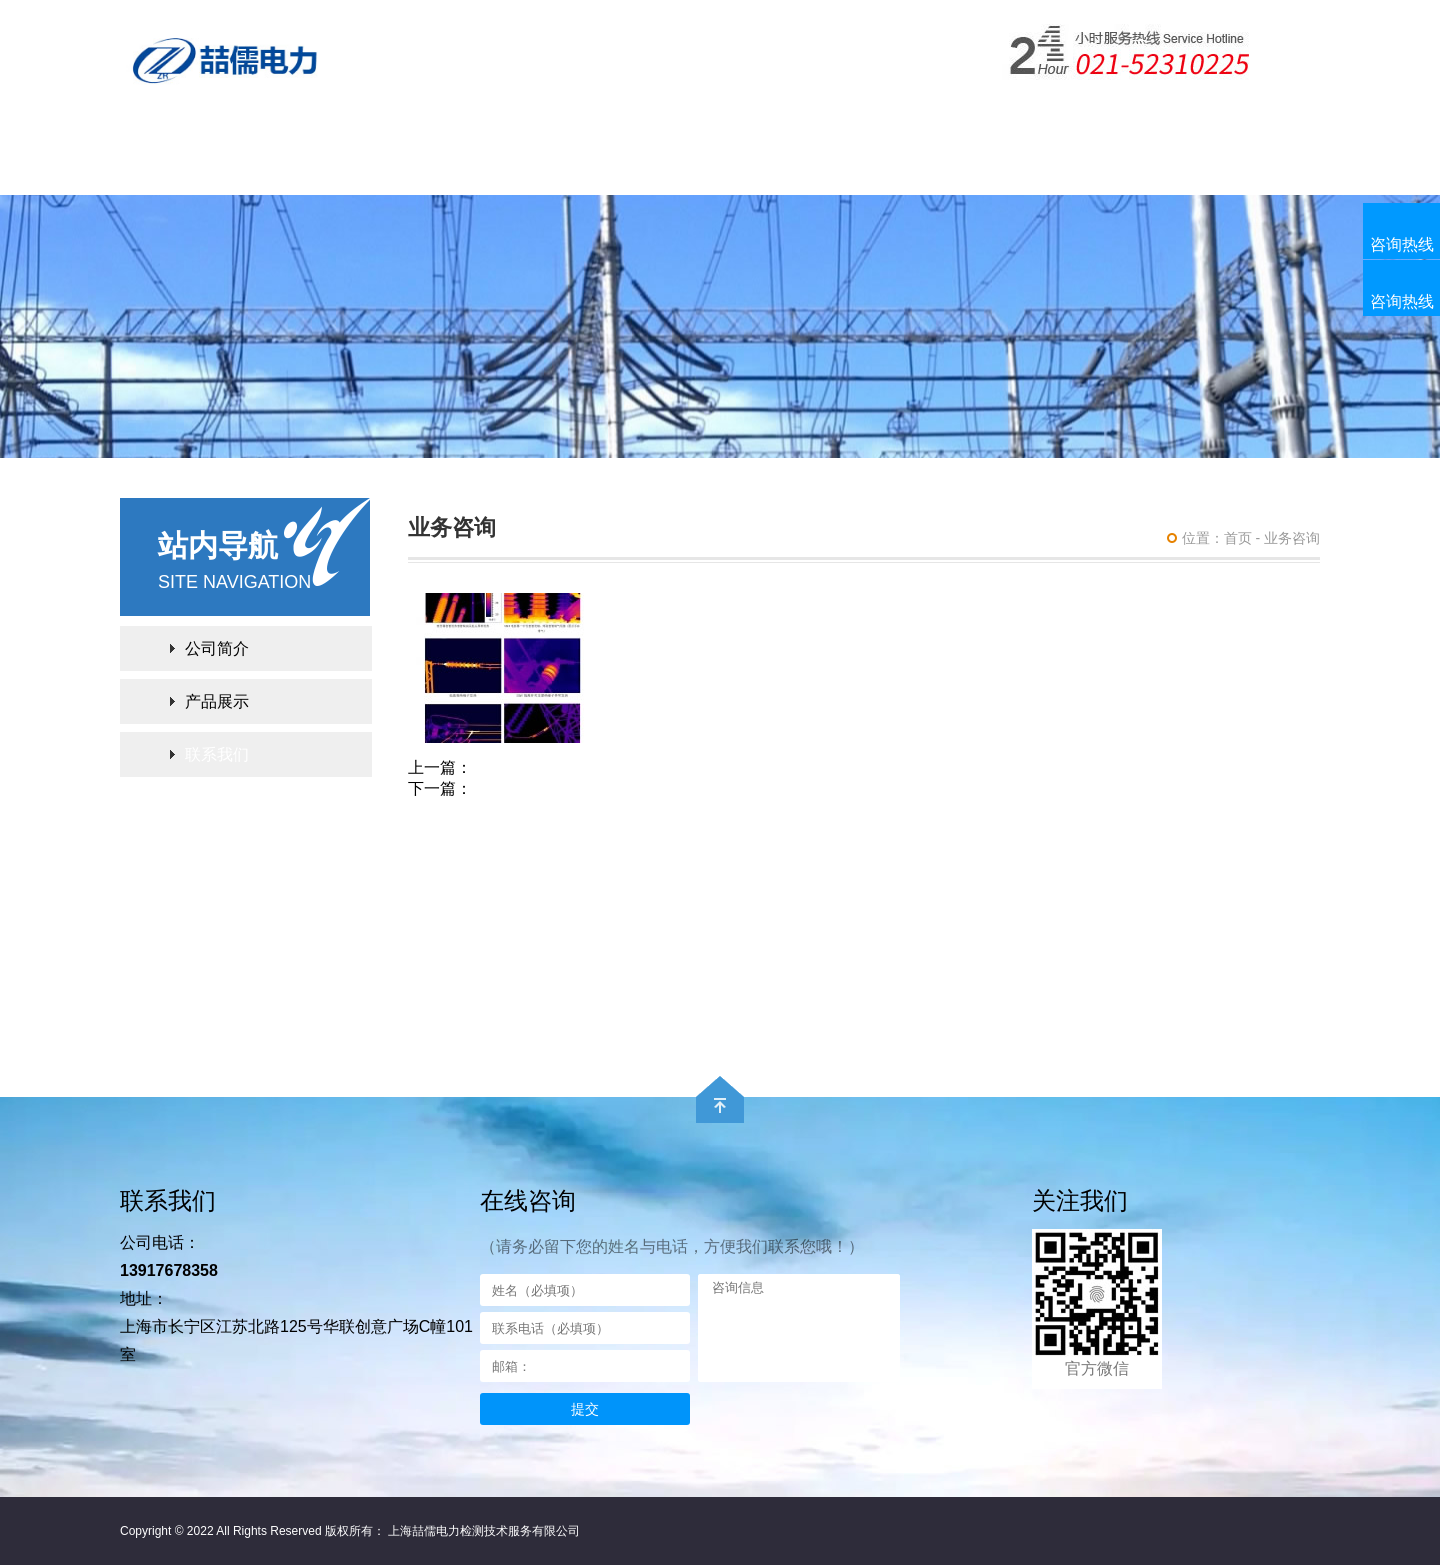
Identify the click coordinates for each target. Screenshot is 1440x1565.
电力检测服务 (846, 167)
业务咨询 (1292, 538)
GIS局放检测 (518, 788)
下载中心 (582, 167)
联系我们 (978, 167)
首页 (1238, 538)
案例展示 (714, 167)
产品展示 (450, 167)
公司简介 (318, 167)
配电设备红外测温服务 (552, 767)
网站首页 (186, 167)
